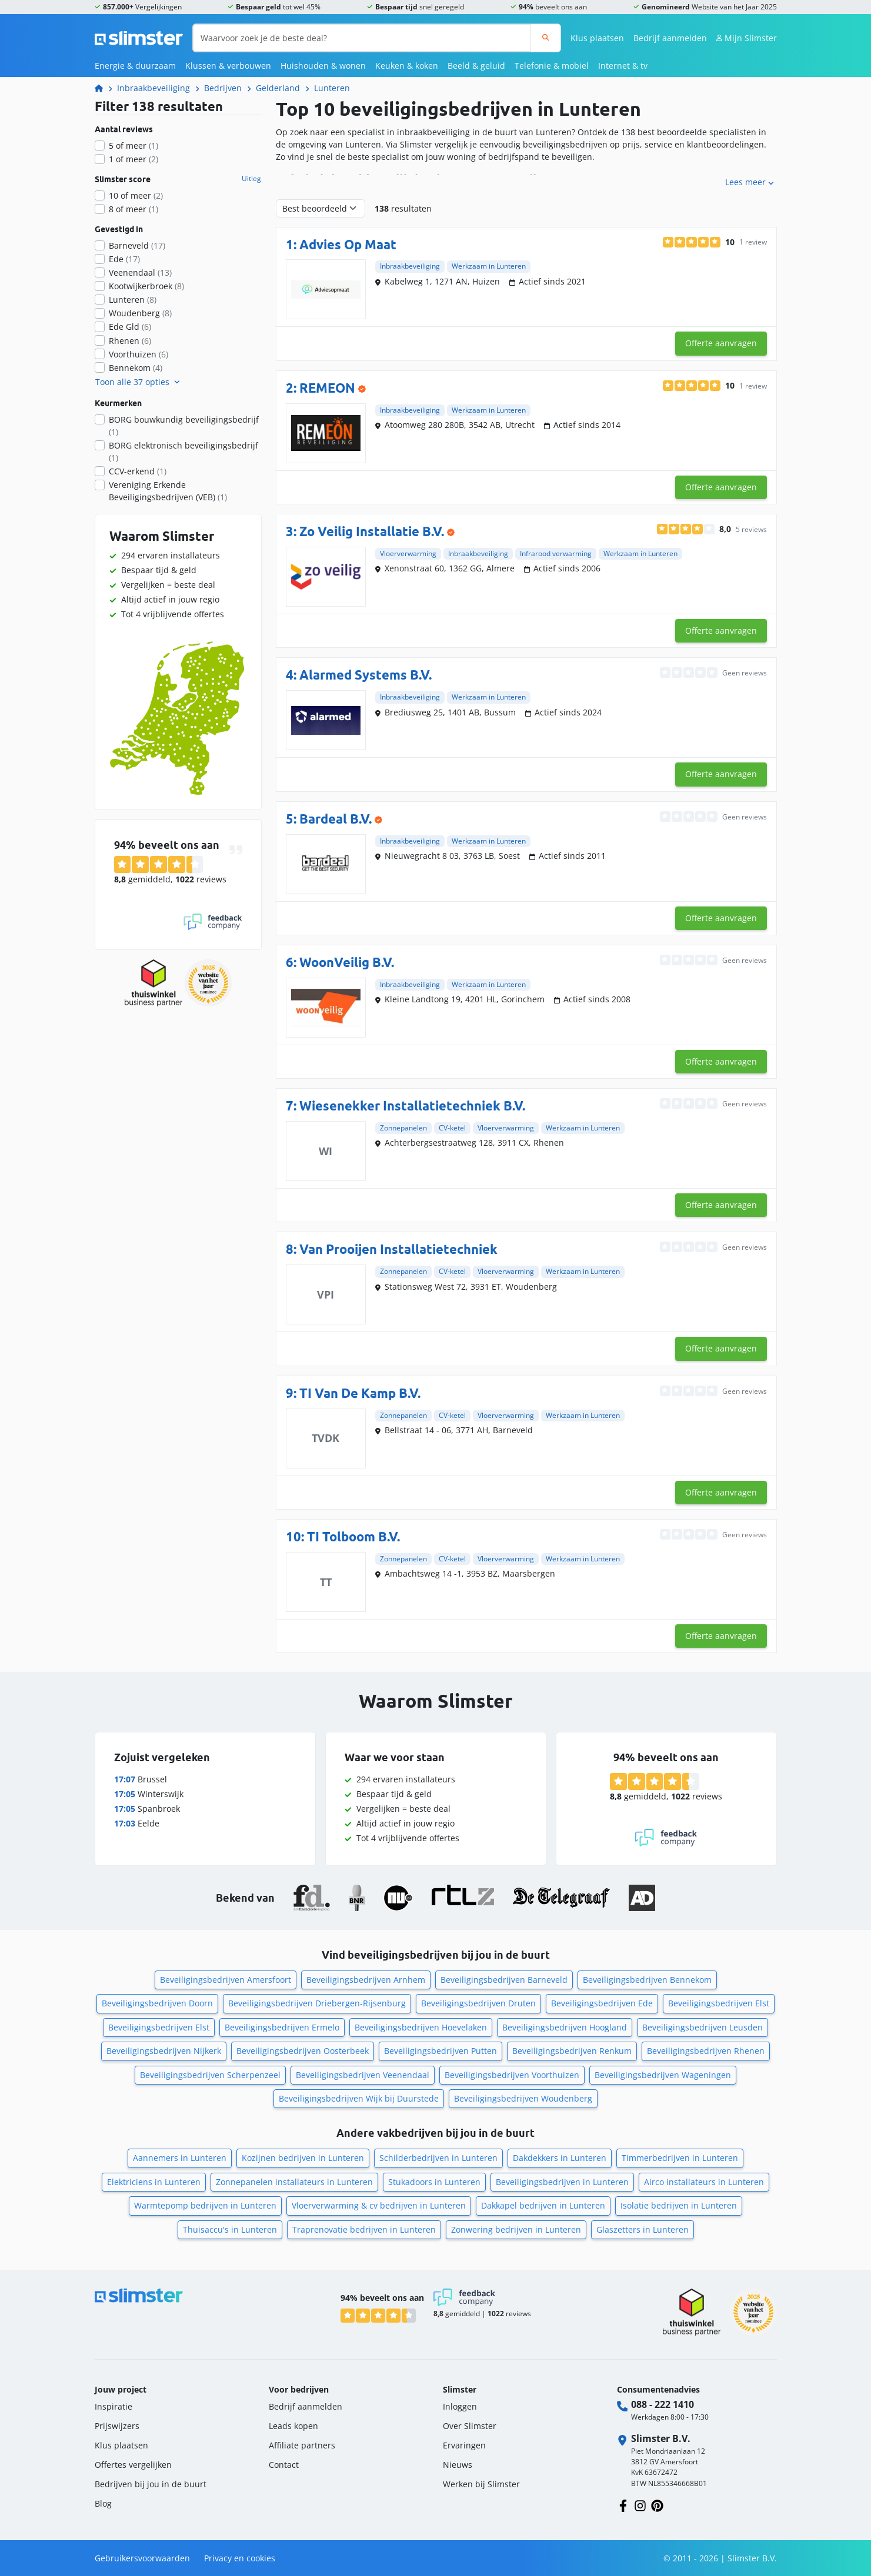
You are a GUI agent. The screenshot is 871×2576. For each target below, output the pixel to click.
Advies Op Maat (347, 244)
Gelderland (278, 87)
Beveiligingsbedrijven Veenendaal (362, 2074)
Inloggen (460, 2406)
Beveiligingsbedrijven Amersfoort (225, 1979)
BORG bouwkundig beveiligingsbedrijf (184, 425)
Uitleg (251, 179)
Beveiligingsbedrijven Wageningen (663, 2074)
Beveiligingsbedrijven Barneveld (504, 1979)
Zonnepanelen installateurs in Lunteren (294, 2181)
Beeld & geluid (476, 65)
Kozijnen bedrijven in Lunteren (303, 2157)
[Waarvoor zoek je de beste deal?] (362, 38)
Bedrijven (223, 87)
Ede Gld (130, 326)
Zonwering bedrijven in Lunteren (516, 2229)
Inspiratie (113, 2406)
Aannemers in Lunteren (179, 2157)
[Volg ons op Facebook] (623, 2504)
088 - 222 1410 (662, 2404)
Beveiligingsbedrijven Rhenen (706, 2050)
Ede (124, 259)
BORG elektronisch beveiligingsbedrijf (183, 451)
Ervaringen (464, 2445)
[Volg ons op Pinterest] (657, 2504)
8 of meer (133, 209)
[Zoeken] (545, 38)
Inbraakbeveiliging (153, 87)
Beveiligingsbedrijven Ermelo (282, 2027)
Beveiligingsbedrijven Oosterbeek (302, 2050)
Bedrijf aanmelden (670, 38)
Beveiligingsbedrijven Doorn (157, 2003)
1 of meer (133, 159)
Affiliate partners (302, 2445)
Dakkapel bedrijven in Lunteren (543, 2205)
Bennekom (135, 367)
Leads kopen (293, 2425)
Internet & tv (623, 65)
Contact (284, 2464)
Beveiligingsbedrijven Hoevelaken (421, 2027)
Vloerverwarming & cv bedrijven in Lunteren (379, 2205)
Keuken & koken (406, 65)
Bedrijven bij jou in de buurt (150, 2484)
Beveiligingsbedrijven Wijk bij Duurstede (359, 2098)
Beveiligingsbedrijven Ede (602, 2003)
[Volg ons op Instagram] (640, 2504)
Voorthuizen (138, 354)
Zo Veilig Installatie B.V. (371, 531)
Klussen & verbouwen (228, 65)
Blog (103, 2503)
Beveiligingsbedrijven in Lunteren (562, 2181)
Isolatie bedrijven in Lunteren (678, 2205)
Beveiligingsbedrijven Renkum (572, 2050)
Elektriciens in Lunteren (154, 2181)
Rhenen (130, 340)
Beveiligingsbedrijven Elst (718, 2003)
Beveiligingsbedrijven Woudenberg (523, 2098)
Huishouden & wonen (323, 65)
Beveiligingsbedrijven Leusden (702, 2027)
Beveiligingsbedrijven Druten (478, 2003)
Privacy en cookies (239, 2558)
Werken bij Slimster (481, 2484)
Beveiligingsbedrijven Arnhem (365, 1979)
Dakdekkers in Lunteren (559, 2157)
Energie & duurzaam (135, 65)
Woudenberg (140, 313)
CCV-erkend (137, 471)
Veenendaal (140, 272)
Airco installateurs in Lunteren (704, 2181)
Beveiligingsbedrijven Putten (440, 2050)
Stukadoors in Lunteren (434, 2181)
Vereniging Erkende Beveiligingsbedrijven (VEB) (168, 491)
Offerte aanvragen (721, 343)
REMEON (327, 388)
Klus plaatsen (597, 38)
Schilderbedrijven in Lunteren (438, 2157)
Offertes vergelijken (133, 2464)
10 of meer (136, 195)
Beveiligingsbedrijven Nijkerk (163, 2050)
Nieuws (457, 2464)
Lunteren (332, 87)
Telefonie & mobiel (552, 65)
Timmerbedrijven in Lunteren (680, 2157)
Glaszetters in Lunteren (642, 2229)
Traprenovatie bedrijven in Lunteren (364, 2229)
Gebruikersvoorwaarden (142, 2558)
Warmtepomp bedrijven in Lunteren (205, 2205)
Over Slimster (469, 2425)
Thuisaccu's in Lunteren (230, 2229)
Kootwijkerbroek (146, 286)
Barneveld (137, 245)
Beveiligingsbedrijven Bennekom (647, 1979)
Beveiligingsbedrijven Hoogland (564, 2027)
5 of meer (133, 145)
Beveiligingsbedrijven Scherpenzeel (210, 2074)
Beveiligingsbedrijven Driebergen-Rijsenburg (317, 2003)
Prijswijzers (117, 2425)
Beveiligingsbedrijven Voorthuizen (512, 2074)
